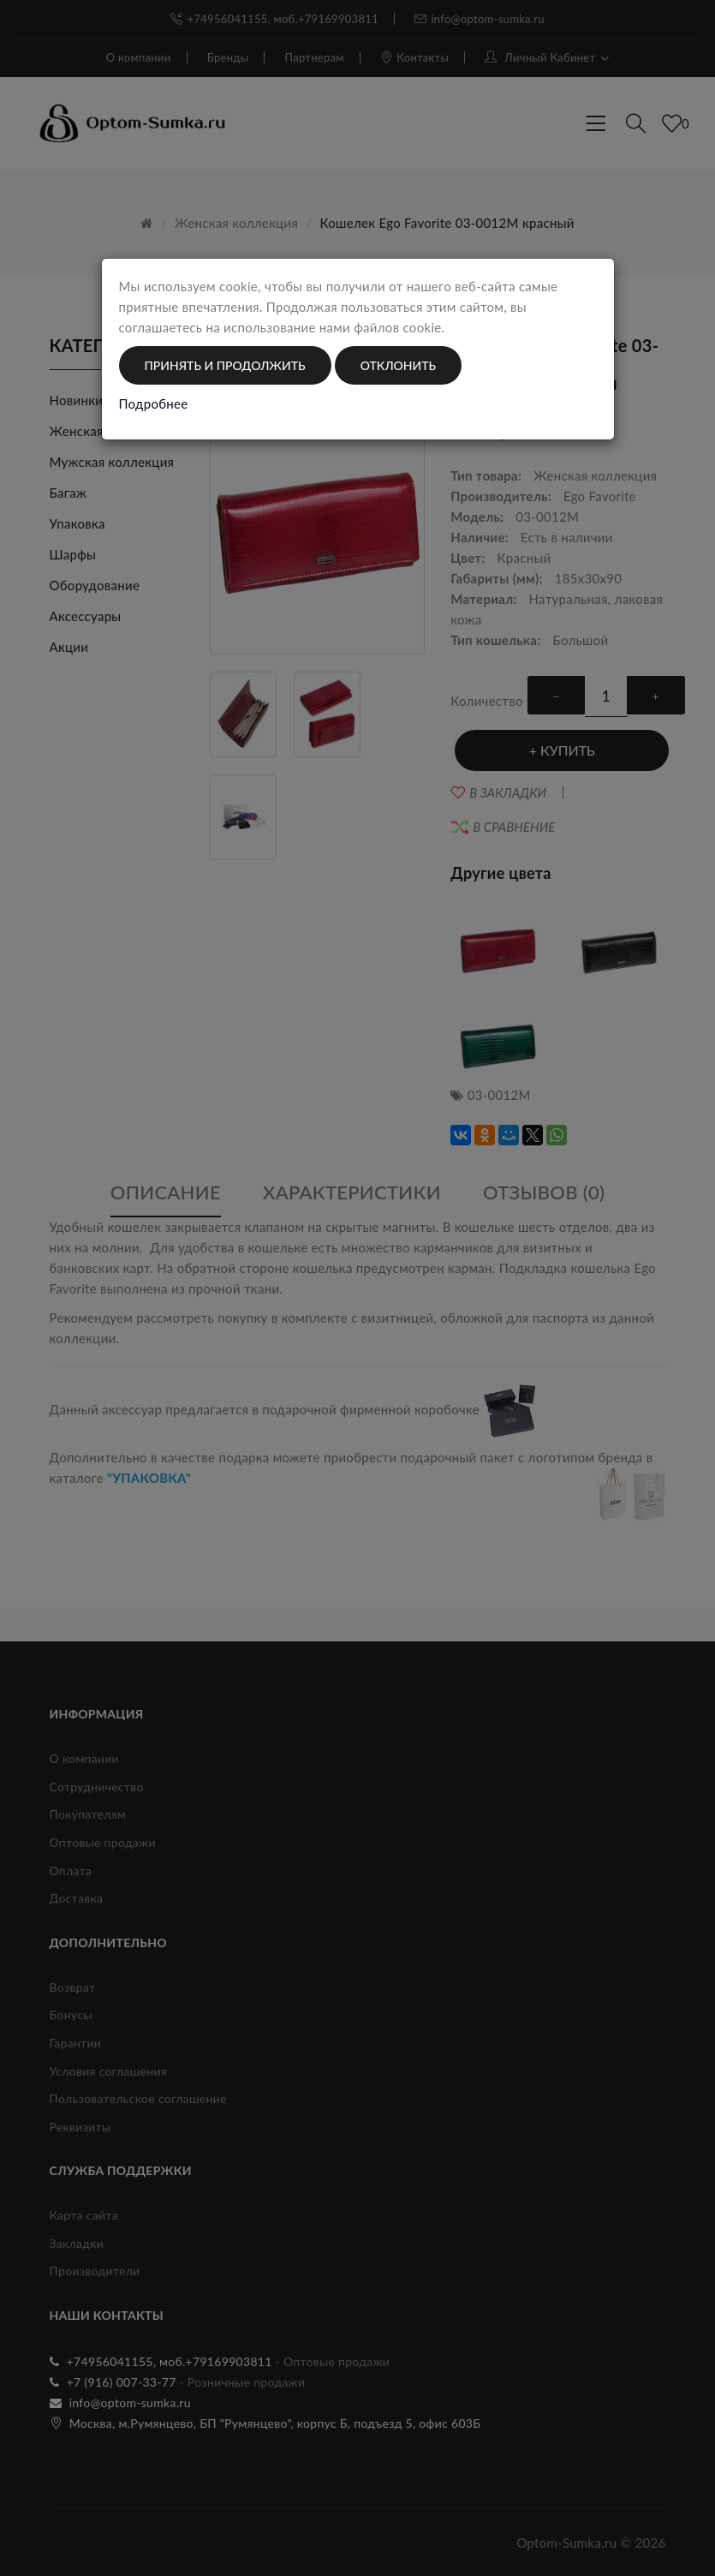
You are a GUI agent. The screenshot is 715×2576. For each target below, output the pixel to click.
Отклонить (398, 365)
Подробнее (153, 403)
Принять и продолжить (225, 365)
